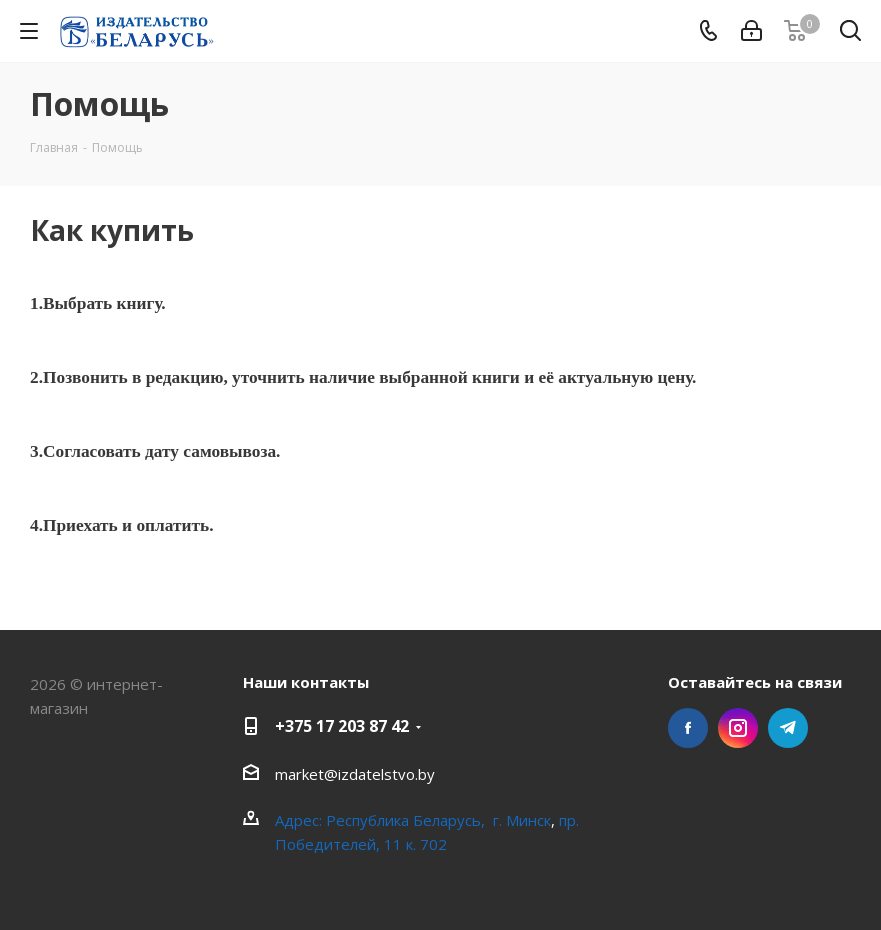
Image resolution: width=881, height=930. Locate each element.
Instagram (738, 728)
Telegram (788, 728)
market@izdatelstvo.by (355, 774)
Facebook (688, 728)
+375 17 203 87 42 (342, 726)
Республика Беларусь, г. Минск (438, 820)
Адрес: (300, 820)
